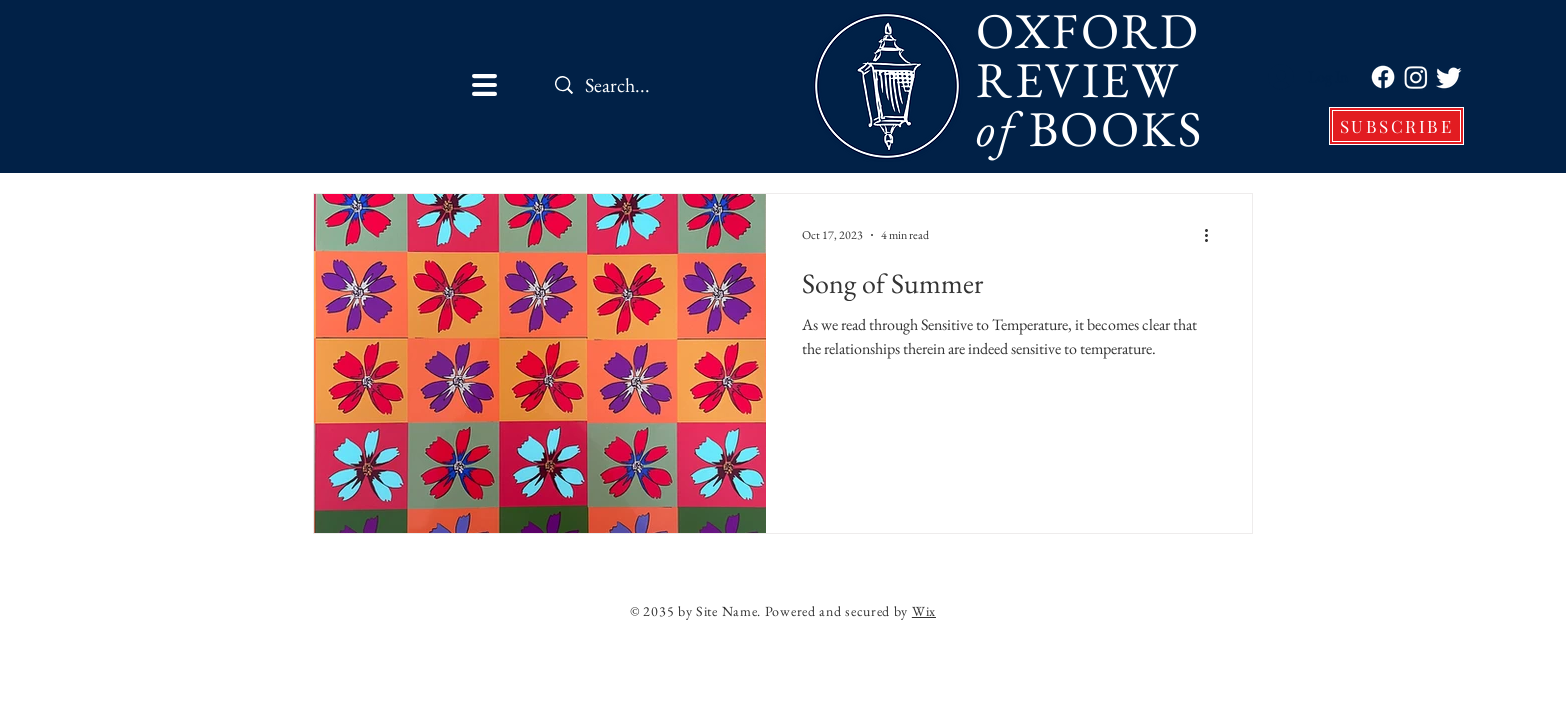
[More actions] (1213, 235)
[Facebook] (1383, 77)
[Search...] (671, 84)
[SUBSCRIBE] (1396, 126)
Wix (924, 611)
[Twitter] (1449, 77)
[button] (484, 85)
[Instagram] (1416, 77)
